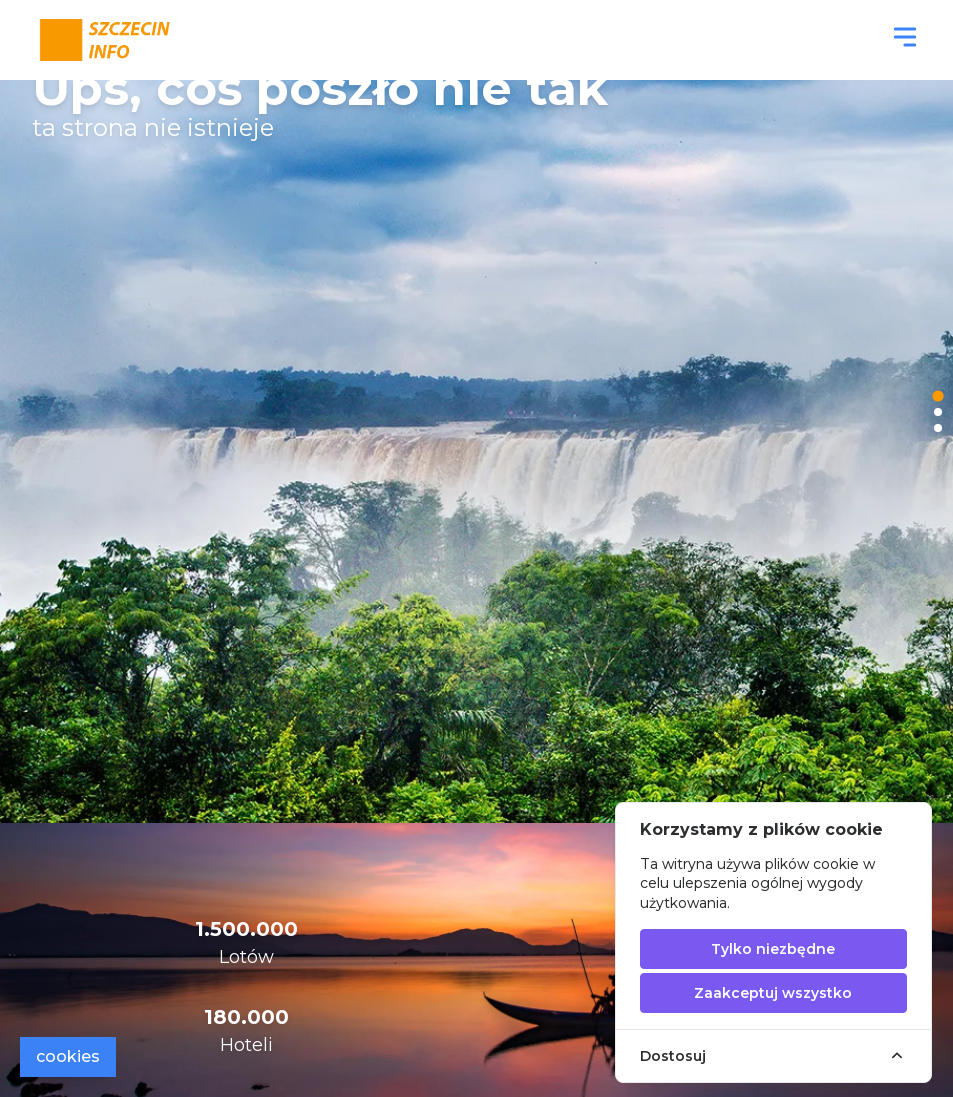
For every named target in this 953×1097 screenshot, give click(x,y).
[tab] (937, 396)
